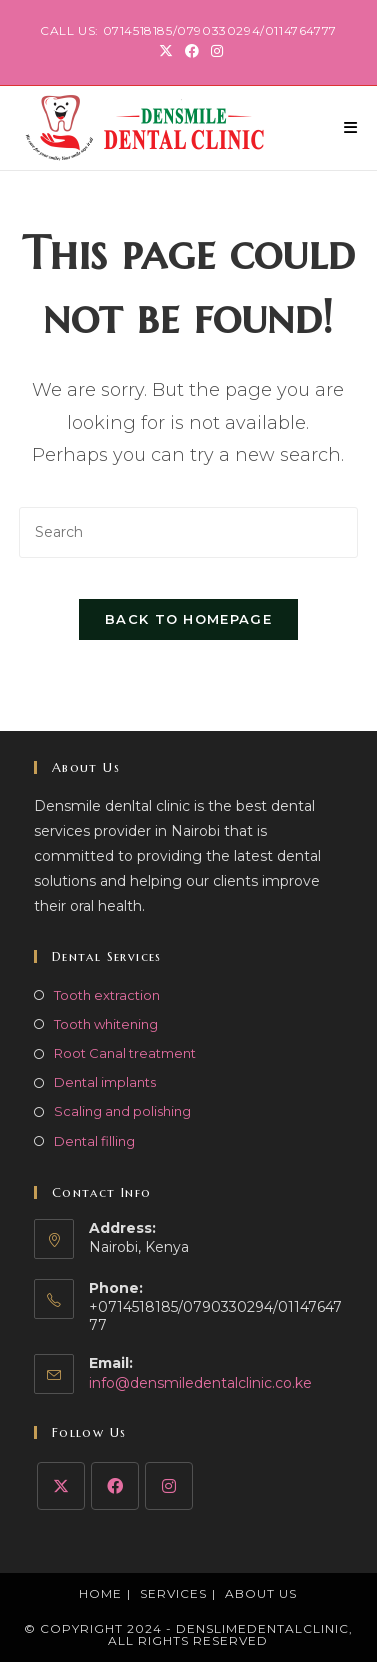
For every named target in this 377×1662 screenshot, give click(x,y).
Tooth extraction (107, 995)
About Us (261, 1593)
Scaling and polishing (122, 1111)
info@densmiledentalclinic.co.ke (200, 1383)
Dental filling (94, 1141)
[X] (61, 1486)
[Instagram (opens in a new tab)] (214, 51)
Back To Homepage (188, 619)
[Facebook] (115, 1486)
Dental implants (105, 1082)
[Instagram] (169, 1486)
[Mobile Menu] (351, 127)
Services (173, 1593)
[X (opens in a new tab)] (166, 51)
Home (100, 1593)
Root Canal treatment (125, 1053)
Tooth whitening (106, 1024)
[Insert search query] (188, 532)
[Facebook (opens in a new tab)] (192, 51)
